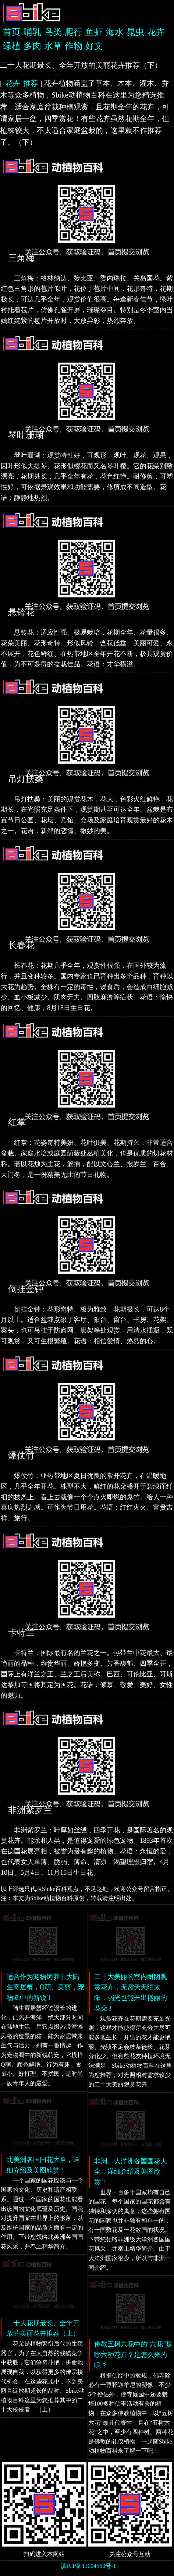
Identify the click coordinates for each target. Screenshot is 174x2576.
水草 (53, 46)
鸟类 (53, 32)
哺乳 (32, 32)
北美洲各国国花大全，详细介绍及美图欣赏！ (43, 2165)
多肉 (32, 46)
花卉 (156, 32)
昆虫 (135, 32)
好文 (94, 46)
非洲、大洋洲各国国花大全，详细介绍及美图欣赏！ (130, 2171)
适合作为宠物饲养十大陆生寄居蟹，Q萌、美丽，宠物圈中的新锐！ (45, 1987)
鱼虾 (94, 32)
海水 (115, 32)
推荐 (30, 83)
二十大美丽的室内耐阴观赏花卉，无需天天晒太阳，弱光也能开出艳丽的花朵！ (130, 1992)
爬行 (73, 32)
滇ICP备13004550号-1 (88, 2566)
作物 (73, 46)
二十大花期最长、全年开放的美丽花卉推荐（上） (43, 2328)
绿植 (12, 46)
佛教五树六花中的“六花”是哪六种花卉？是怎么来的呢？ (133, 2354)
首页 (12, 32)
